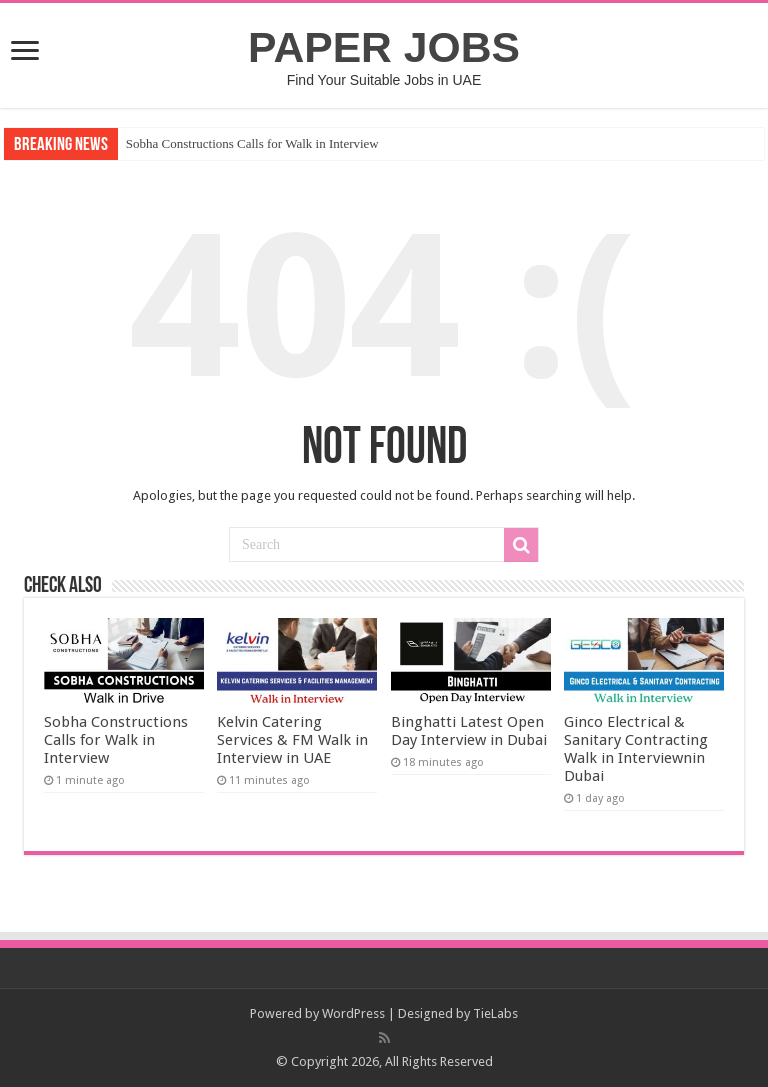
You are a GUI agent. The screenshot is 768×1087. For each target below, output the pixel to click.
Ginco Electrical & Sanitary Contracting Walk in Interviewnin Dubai (636, 749)
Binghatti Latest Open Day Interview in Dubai (469, 731)
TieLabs (495, 1013)
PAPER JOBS (384, 47)
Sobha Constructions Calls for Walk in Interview (252, 143)
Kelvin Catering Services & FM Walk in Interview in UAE (292, 740)
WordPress (353, 1013)
